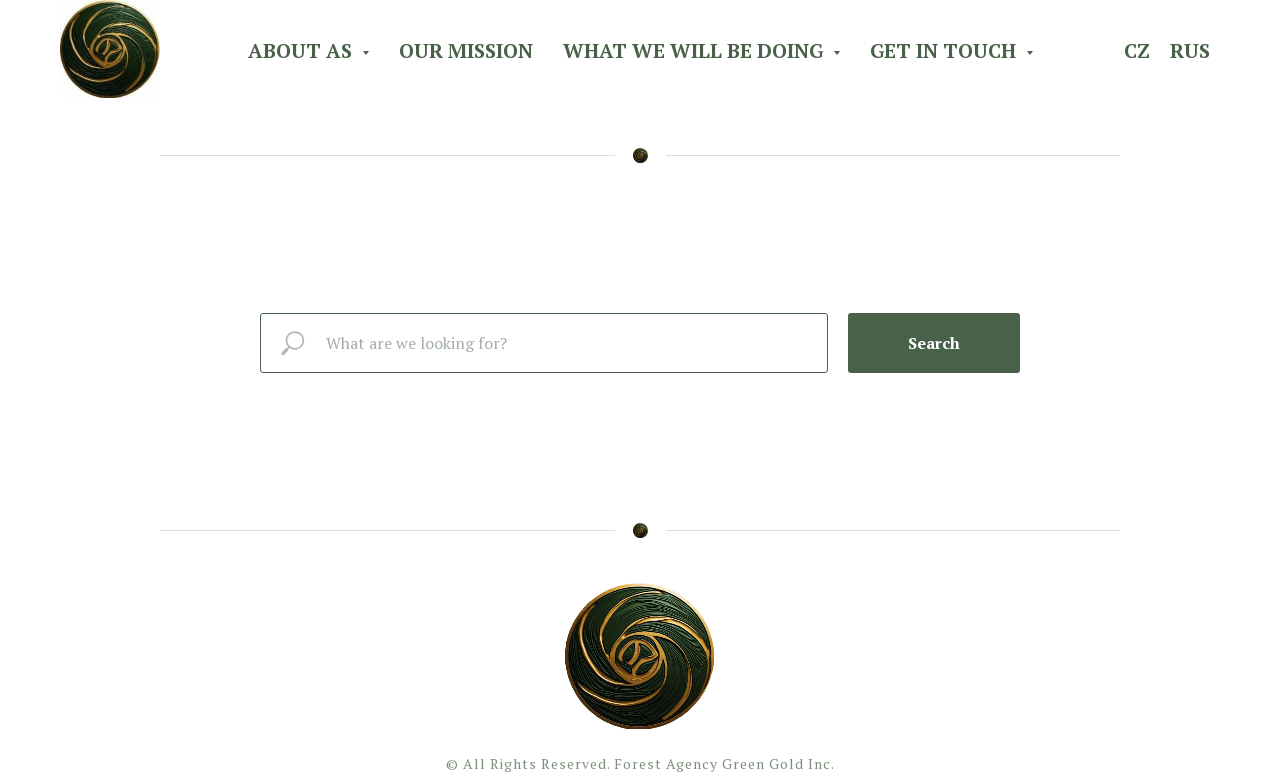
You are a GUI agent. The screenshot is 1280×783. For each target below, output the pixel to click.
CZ (1137, 50)
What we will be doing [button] (695, 50)
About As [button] (302, 50)
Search (934, 343)
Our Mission (466, 50)
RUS (1190, 50)
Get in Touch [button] (945, 50)
